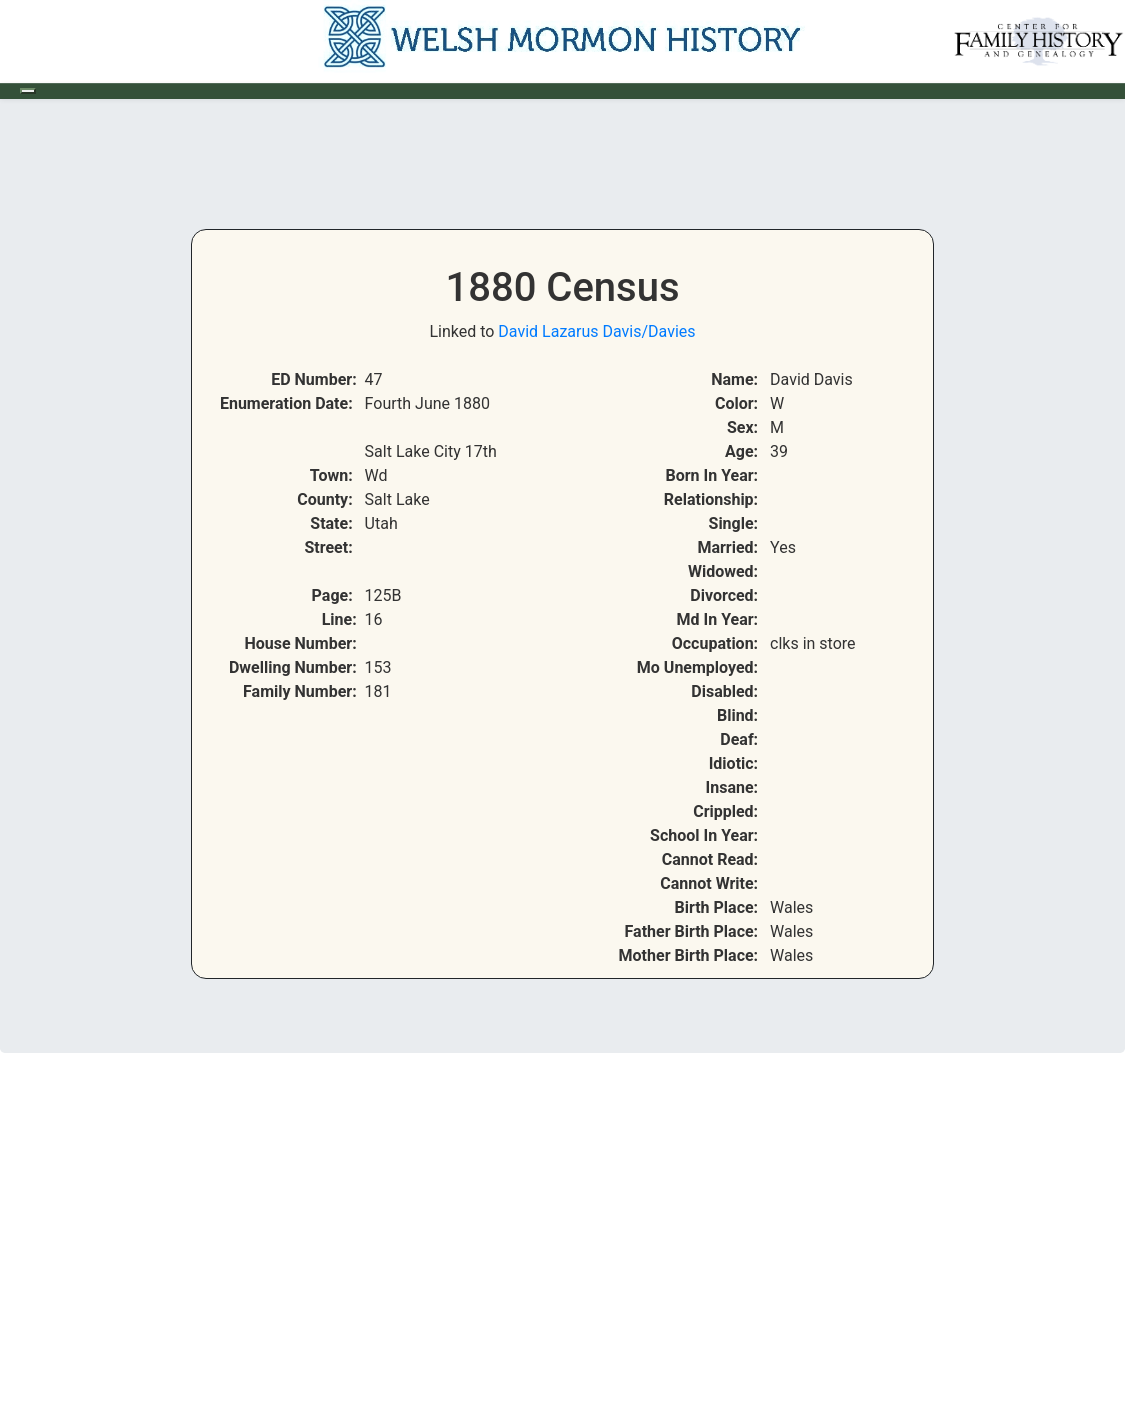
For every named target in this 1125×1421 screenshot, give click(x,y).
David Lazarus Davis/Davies (596, 331)
